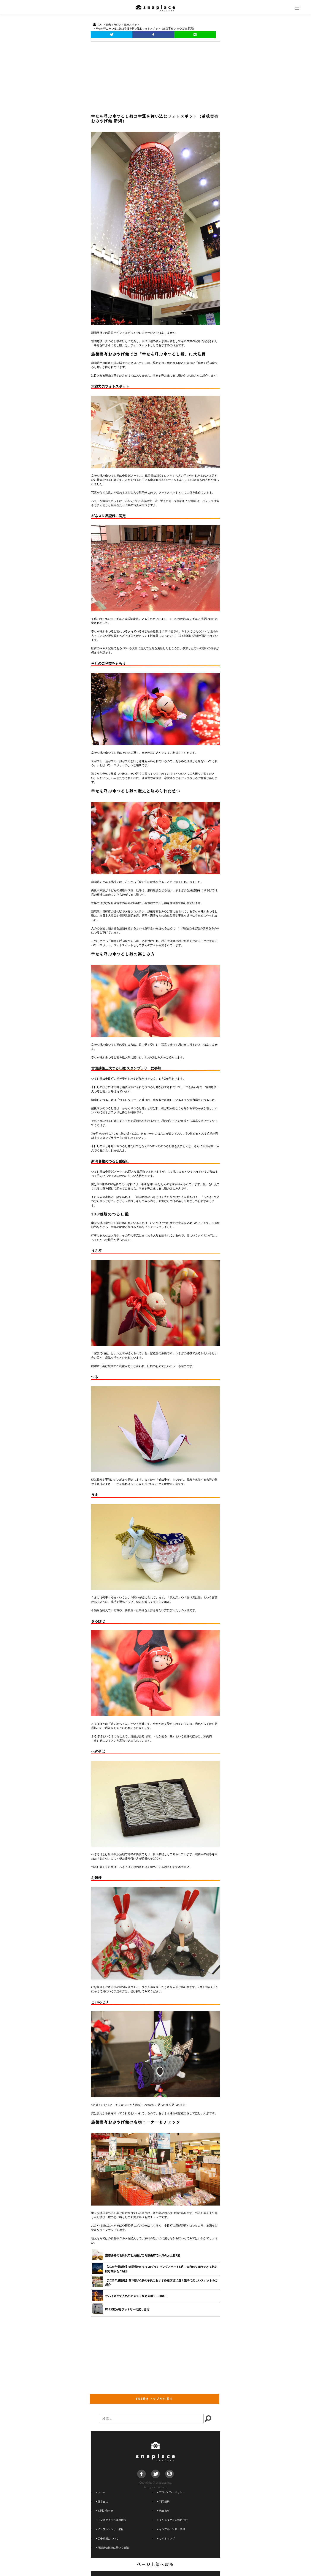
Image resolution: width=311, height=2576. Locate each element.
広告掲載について (107, 2538)
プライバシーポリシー (171, 2492)
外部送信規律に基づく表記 (112, 2547)
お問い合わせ (104, 2510)
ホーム (100, 2492)
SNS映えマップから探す (154, 2398)
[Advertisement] (155, 77)
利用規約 (163, 2501)
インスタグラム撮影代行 (172, 2519)
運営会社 (102, 2501)
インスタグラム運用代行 (111, 2519)
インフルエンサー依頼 (110, 2529)
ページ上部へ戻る (155, 2564)
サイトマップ (166, 2538)
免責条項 (163, 2510)
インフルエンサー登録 (171, 2529)
